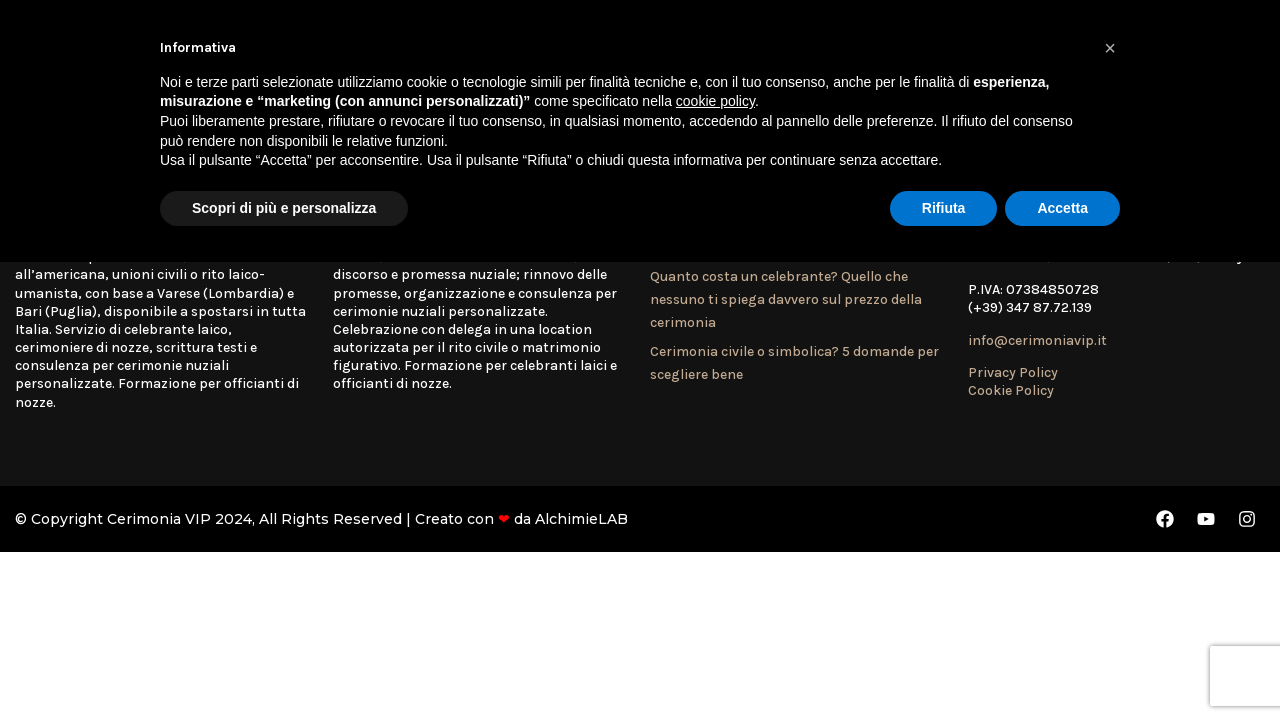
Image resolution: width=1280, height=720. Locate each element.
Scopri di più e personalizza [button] (284, 208)
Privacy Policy (1013, 372)
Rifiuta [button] (944, 208)
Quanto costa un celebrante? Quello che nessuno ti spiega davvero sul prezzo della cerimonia (786, 300)
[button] (1110, 48)
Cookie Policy (1011, 390)
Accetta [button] (1062, 208)
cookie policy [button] (715, 101)
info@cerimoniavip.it (1037, 340)
